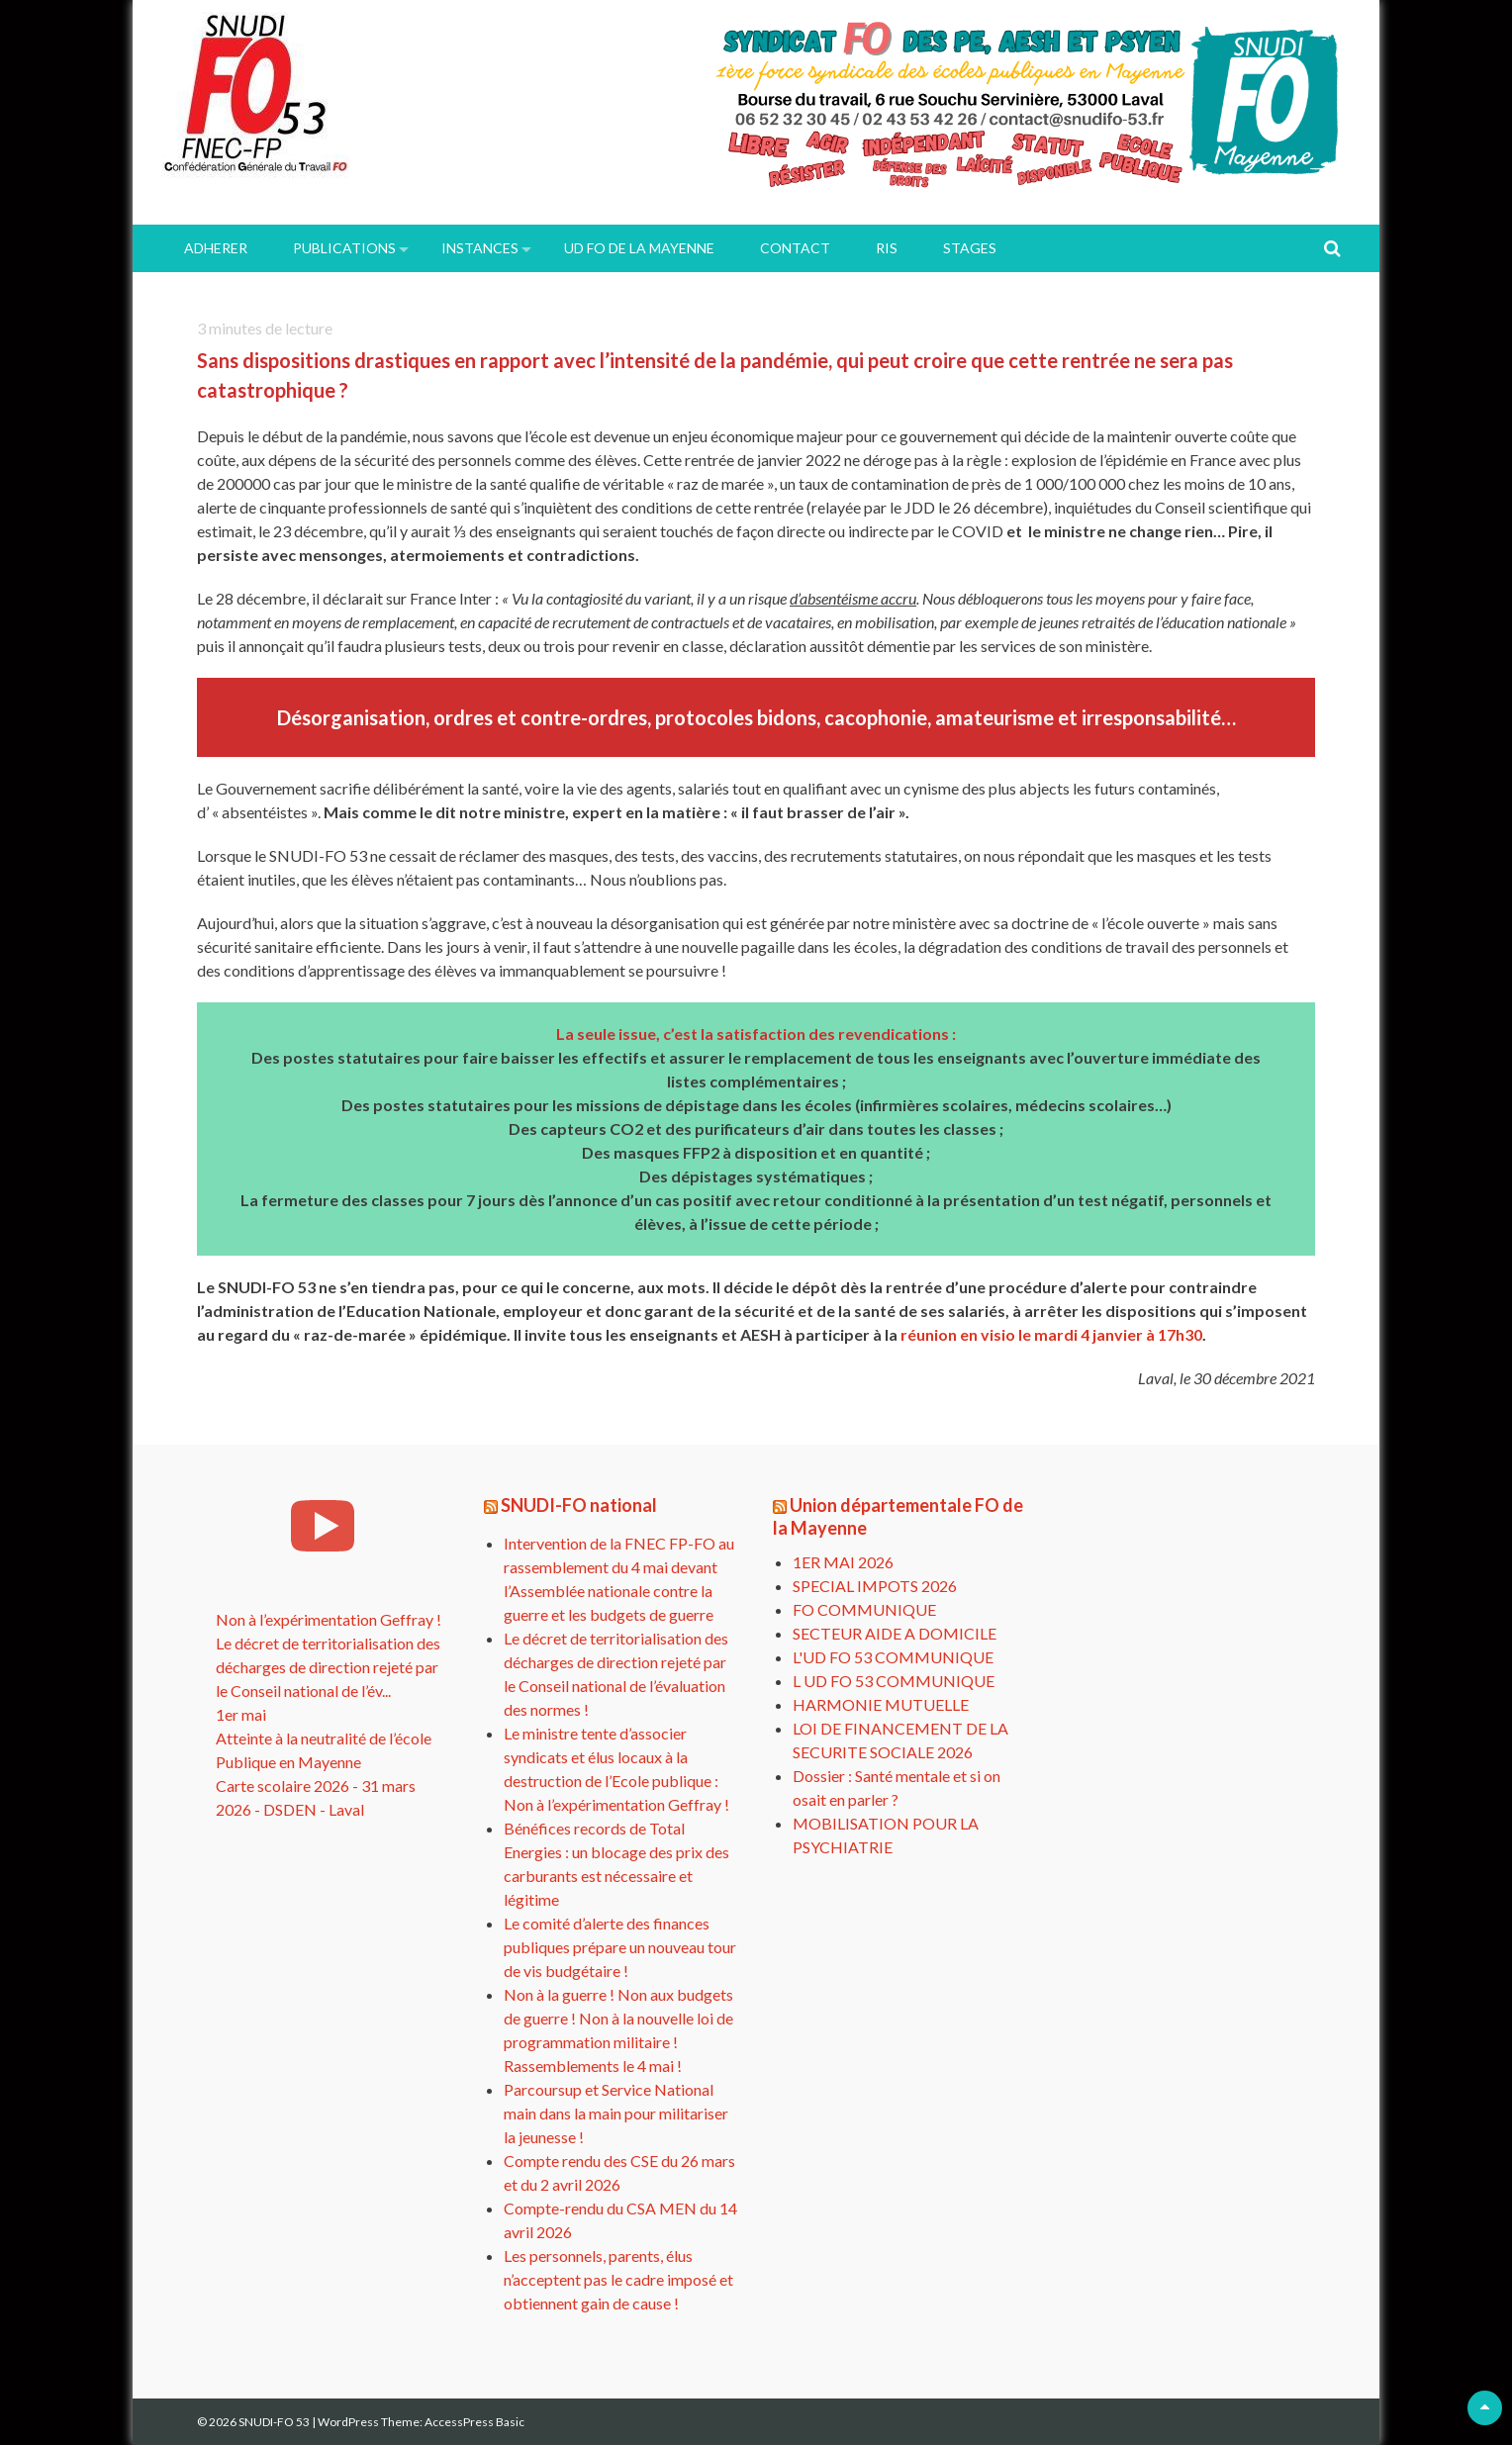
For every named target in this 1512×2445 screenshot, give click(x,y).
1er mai (241, 1714)
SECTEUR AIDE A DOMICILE (894, 1633)
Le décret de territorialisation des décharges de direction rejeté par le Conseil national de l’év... (328, 1667)
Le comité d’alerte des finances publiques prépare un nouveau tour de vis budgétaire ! (620, 1947)
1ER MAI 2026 (843, 1561)
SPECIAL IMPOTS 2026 (875, 1585)
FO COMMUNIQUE (864, 1609)
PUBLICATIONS (344, 247)
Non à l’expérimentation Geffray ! (328, 1619)
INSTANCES (480, 247)
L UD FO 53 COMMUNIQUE (893, 1680)
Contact (795, 247)
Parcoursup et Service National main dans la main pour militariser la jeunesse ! (616, 2113)
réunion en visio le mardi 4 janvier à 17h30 (1051, 1334)
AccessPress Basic (474, 2421)
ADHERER (215, 247)
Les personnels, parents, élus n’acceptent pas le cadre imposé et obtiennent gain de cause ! (618, 2279)
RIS (887, 247)
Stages (969, 247)
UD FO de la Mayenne (639, 247)
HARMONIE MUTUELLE (881, 1704)
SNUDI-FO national (579, 1505)
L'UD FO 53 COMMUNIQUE (893, 1656)
